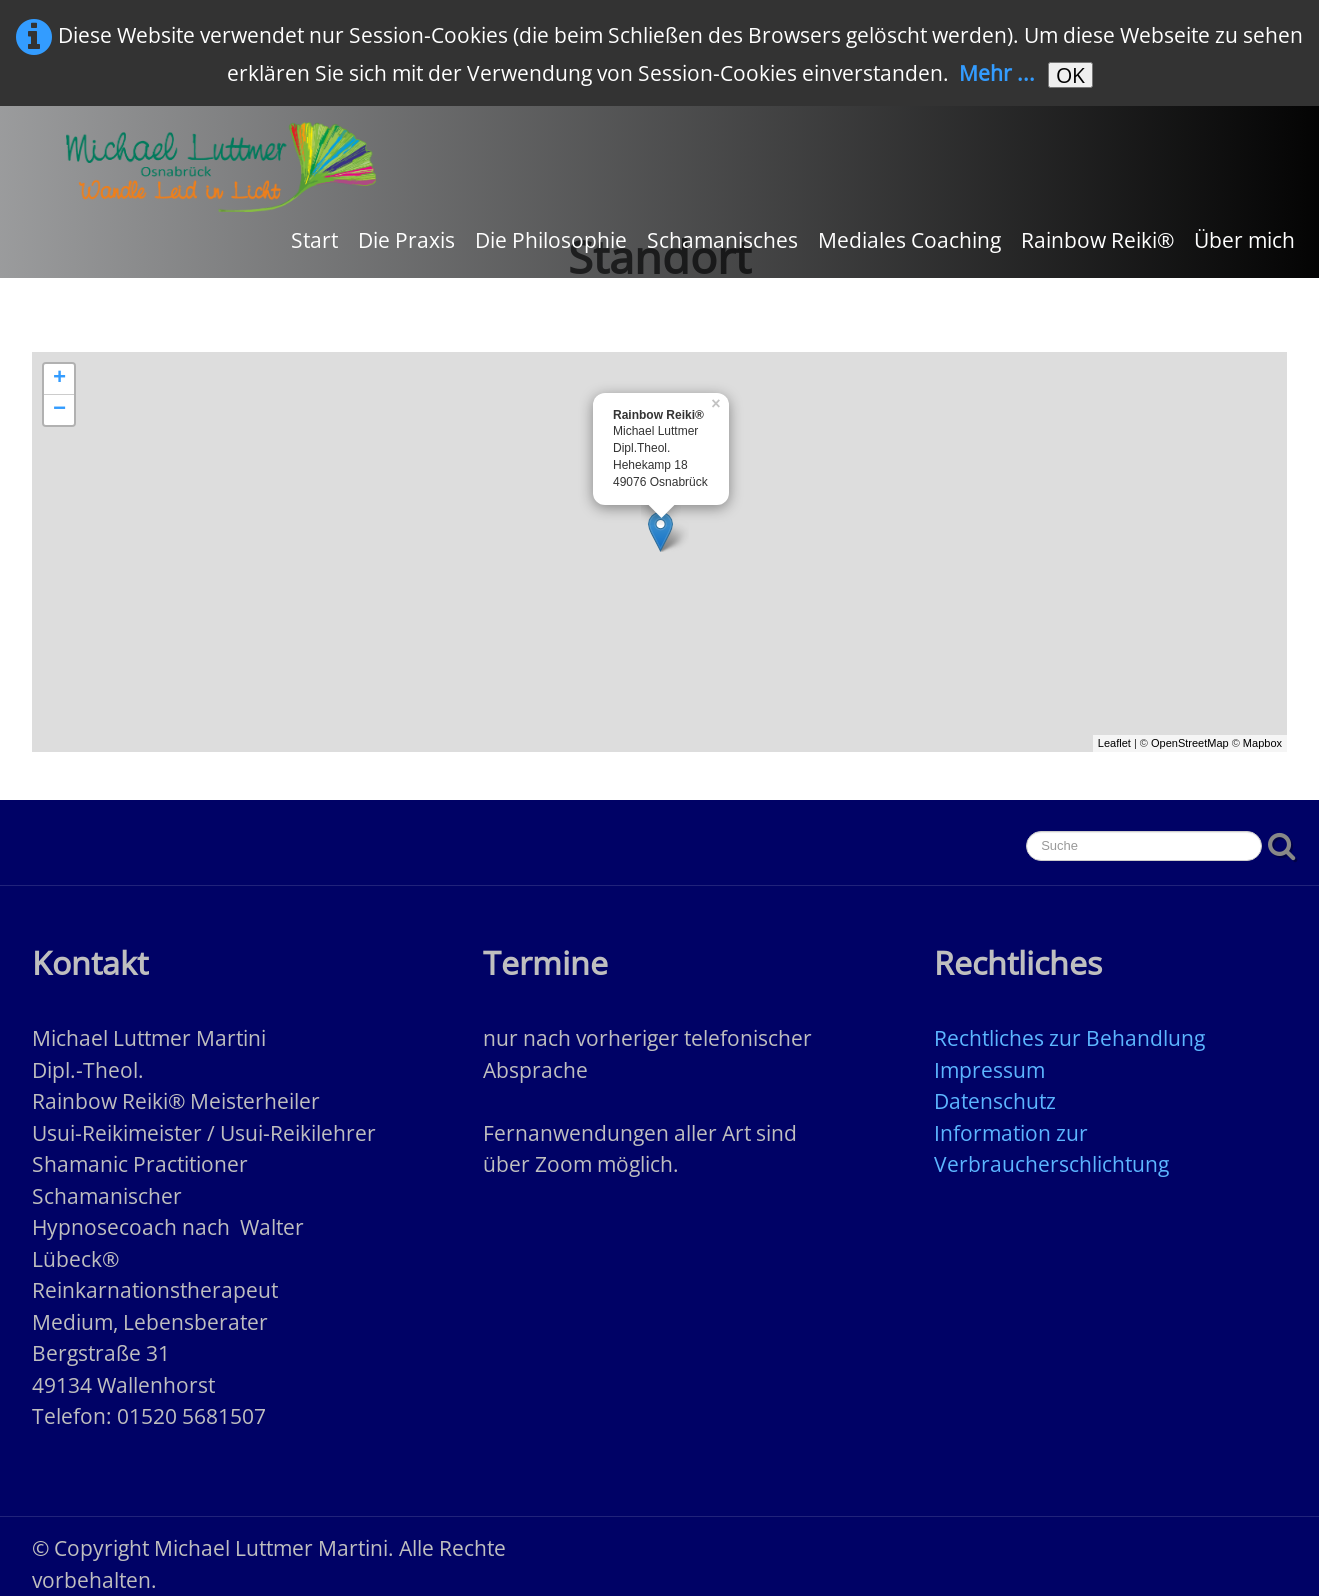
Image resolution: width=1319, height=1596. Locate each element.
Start (314, 240)
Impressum (989, 1070)
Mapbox (1262, 743)
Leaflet (1114, 743)
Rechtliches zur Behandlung (1069, 1038)
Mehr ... (997, 73)
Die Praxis (406, 240)
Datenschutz (995, 1101)
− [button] (59, 410)
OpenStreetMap (1190, 743)
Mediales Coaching (909, 240)
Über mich (1244, 240)
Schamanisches (722, 240)
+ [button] (59, 379)
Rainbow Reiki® (1097, 240)
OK (1070, 75)
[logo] (221, 167)
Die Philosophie (551, 240)
